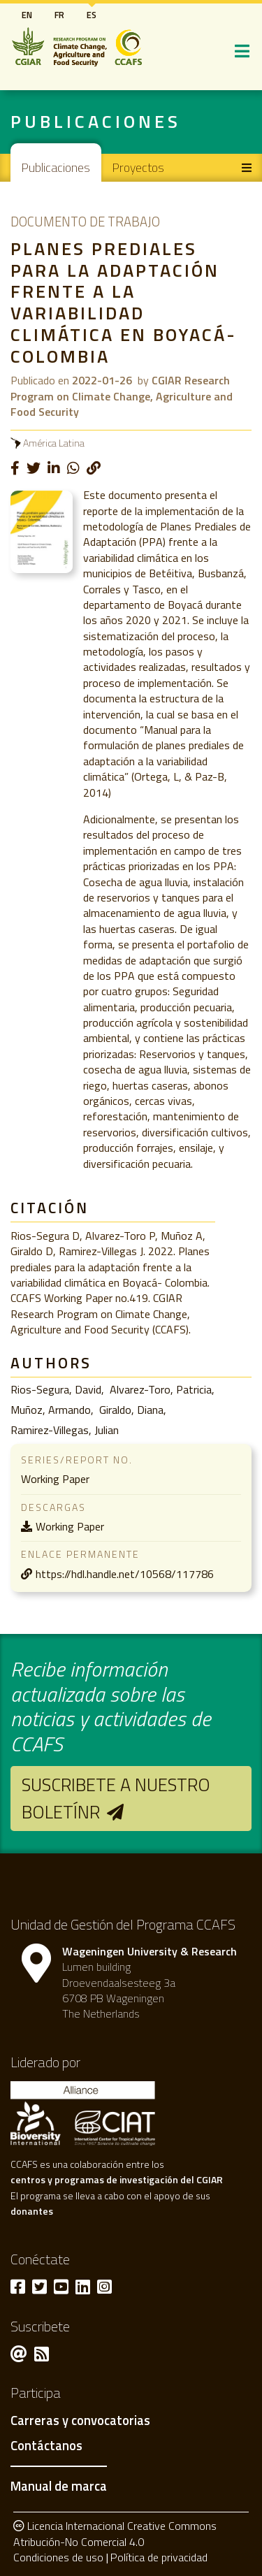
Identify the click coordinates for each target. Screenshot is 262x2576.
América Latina (54, 442)
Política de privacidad (159, 2557)
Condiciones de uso (58, 2557)
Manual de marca (58, 2486)
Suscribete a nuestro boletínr (116, 1798)
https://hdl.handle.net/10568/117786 (125, 1574)
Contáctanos (46, 2446)
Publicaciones (56, 167)
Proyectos (138, 167)
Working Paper (70, 1526)
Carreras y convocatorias (80, 2421)
